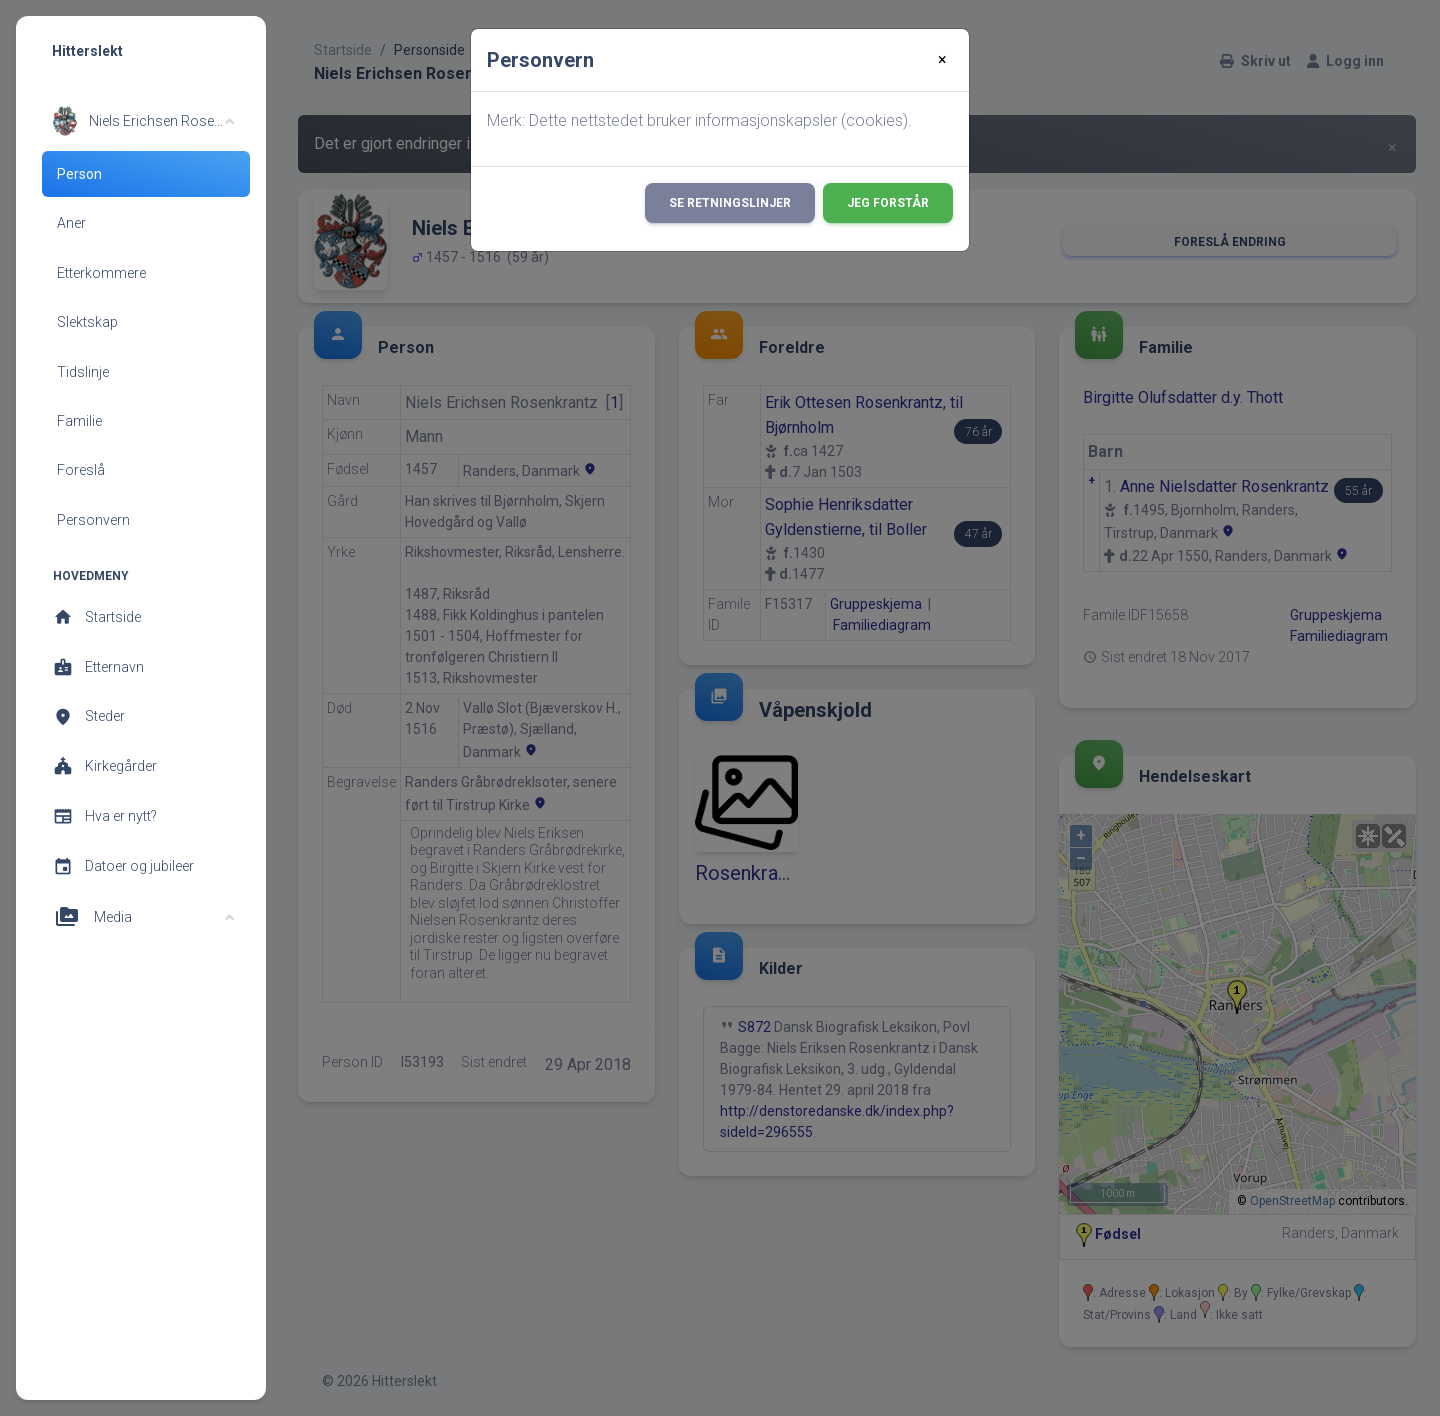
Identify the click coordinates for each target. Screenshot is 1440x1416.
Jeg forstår (888, 203)
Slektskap (87, 322)
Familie (79, 421)
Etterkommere (101, 273)
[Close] (942, 60)
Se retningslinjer (730, 203)
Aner (71, 223)
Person (79, 174)
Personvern (93, 520)
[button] (143, 121)
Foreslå (81, 470)
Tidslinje (83, 372)
